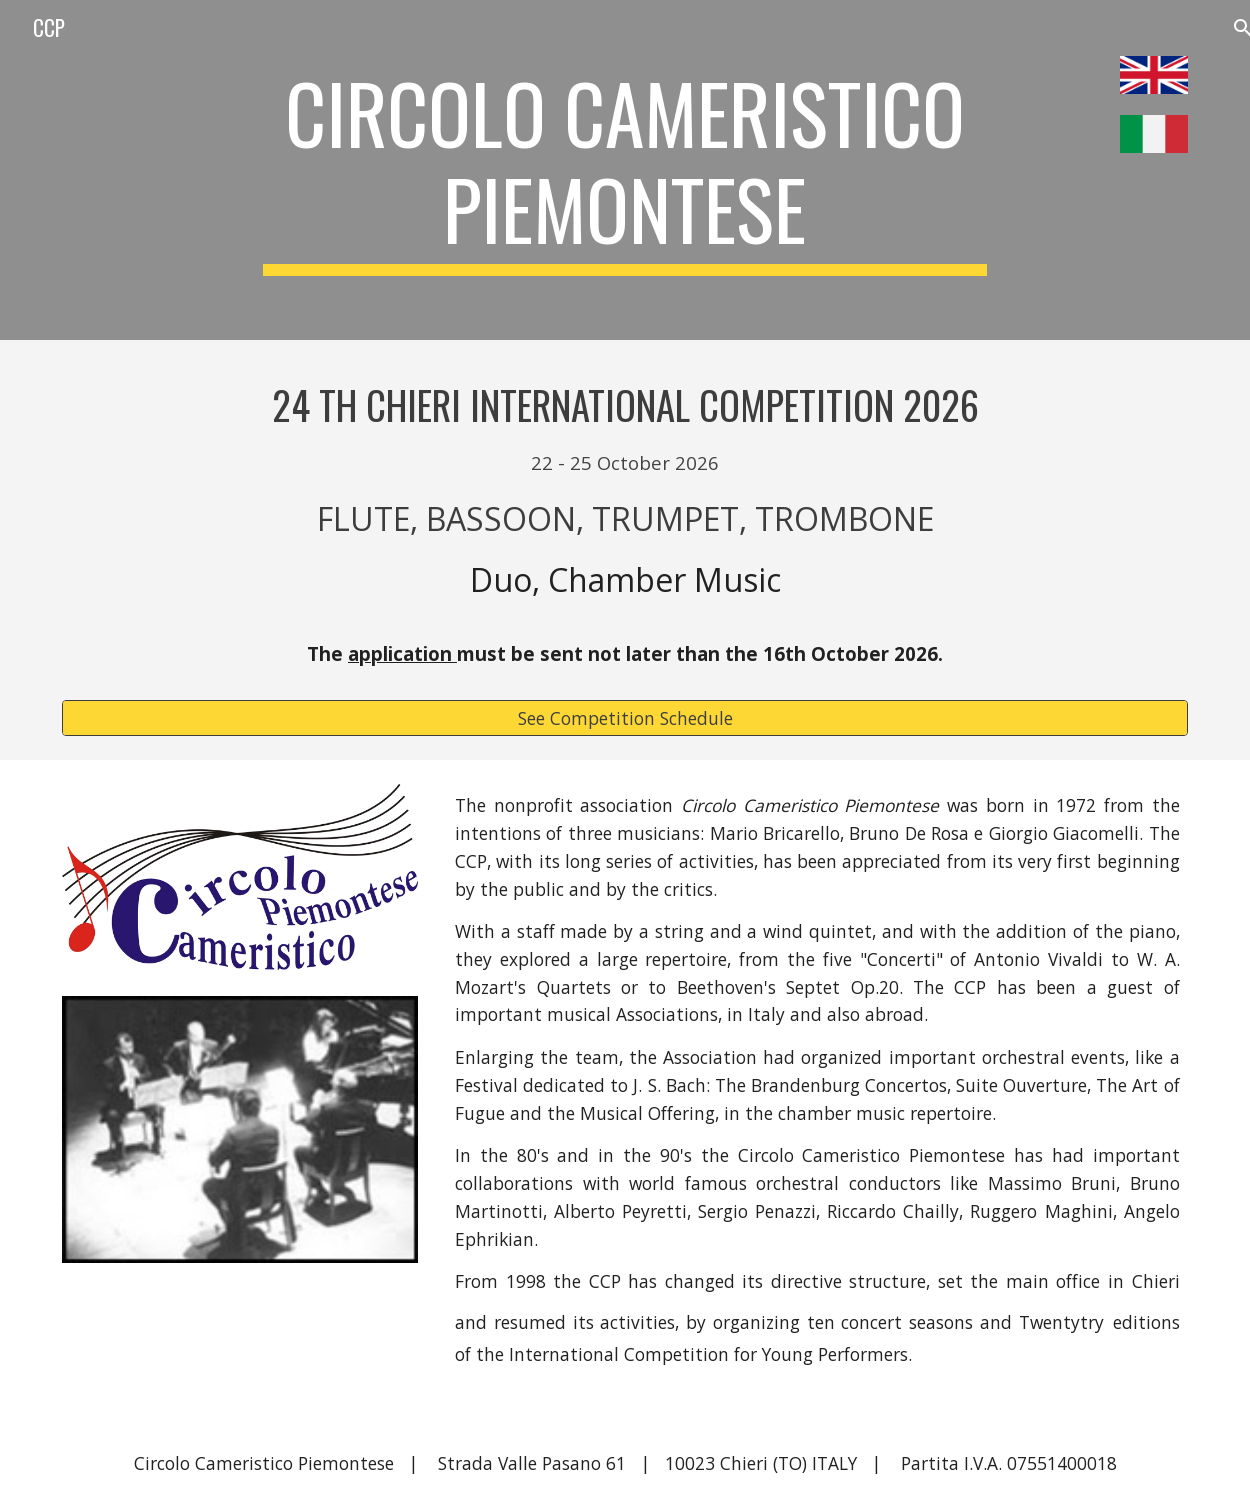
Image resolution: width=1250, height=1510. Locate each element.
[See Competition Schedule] (624, 718)
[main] (625, 170)
